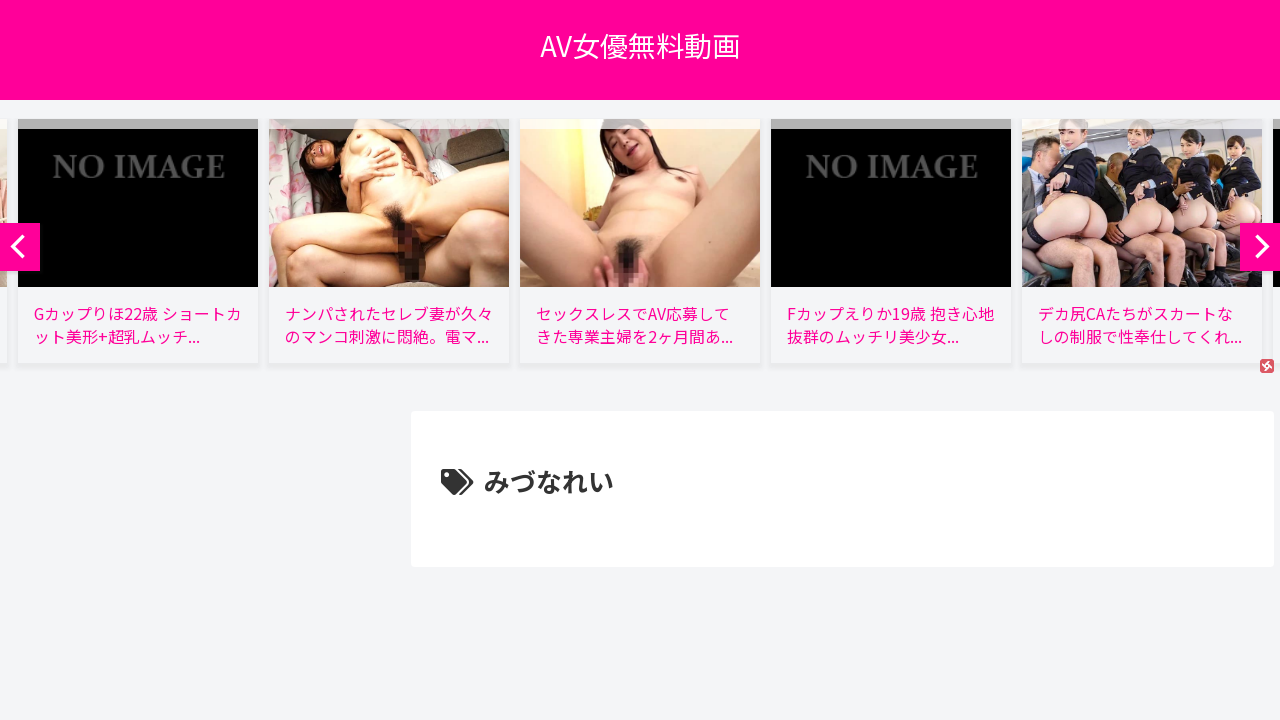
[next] (1260, 247)
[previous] (20, 247)
